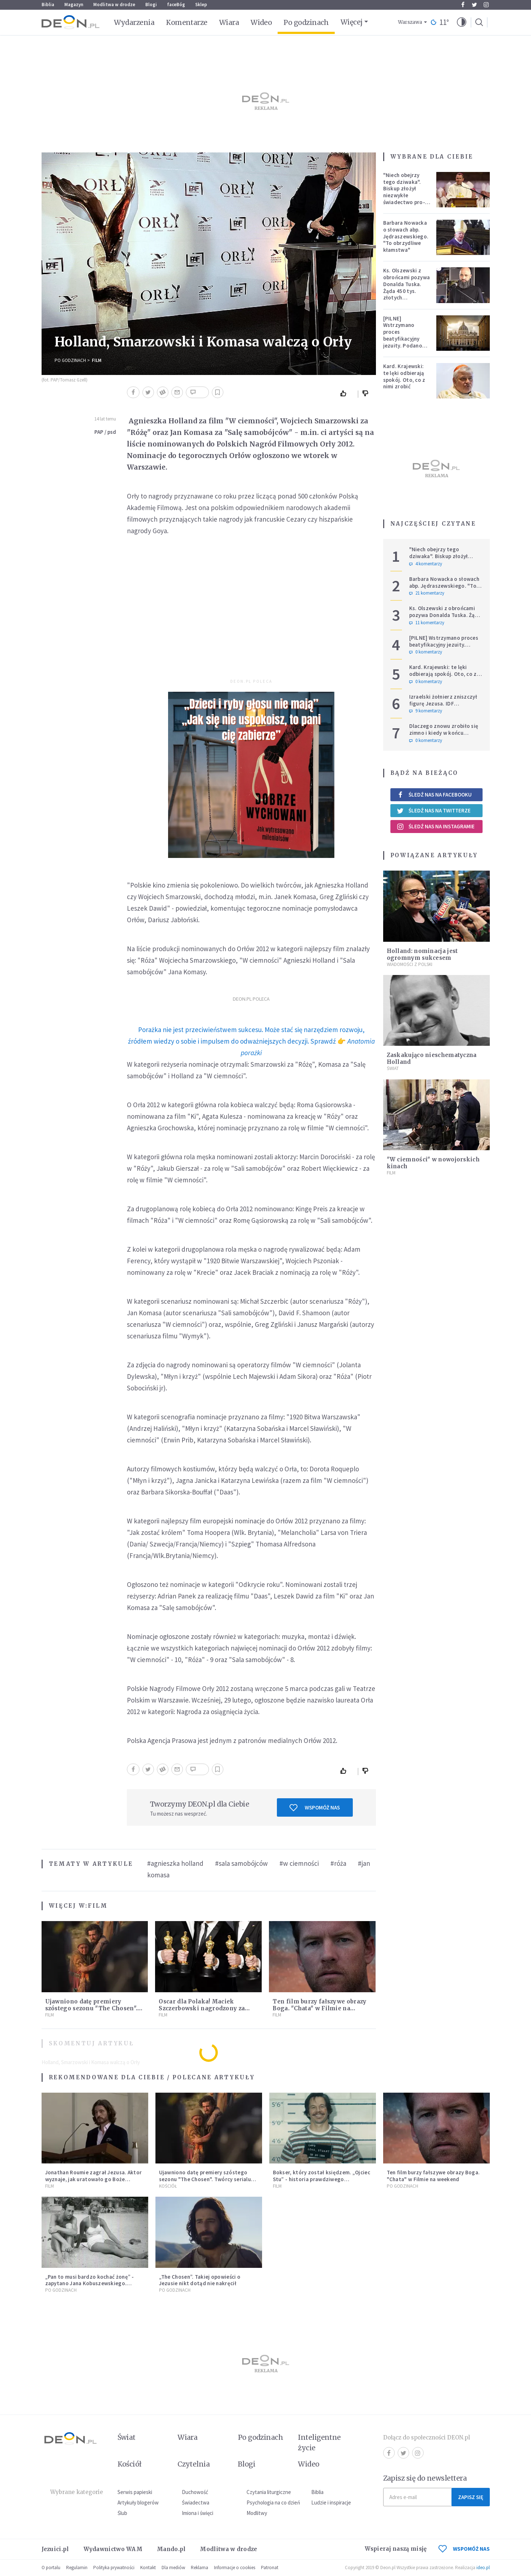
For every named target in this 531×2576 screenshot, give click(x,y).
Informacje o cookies (234, 2567)
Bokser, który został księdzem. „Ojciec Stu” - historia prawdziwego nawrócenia (321, 2179)
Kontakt (148, 2567)
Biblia (48, 4)
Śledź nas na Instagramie (436, 826)
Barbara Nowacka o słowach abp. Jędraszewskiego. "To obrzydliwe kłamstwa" (406, 236)
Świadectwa (195, 2502)
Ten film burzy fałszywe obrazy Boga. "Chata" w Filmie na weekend (319, 2008)
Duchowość (195, 2492)
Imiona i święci (197, 2513)
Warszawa (410, 22)
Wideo (261, 22)
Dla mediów (173, 2567)
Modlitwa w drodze (114, 4)
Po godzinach (306, 22)
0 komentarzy (425, 652)
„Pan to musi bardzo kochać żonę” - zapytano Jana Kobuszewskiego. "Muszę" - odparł (89, 2283)
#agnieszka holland (175, 1863)
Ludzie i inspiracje (331, 2502)
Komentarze (186, 22)
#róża (338, 1863)
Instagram (486, 5)
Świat (393, 1068)
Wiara (229, 22)
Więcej (352, 22)
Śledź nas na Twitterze (434, 810)
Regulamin (76, 2567)
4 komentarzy (425, 564)
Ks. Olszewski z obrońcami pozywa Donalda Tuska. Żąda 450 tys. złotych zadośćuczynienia (406, 287)
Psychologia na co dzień (273, 2502)
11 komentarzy (426, 623)
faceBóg (176, 4)
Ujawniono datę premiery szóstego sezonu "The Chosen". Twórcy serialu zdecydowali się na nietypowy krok (205, 2179)
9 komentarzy (425, 711)
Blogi (151, 4)
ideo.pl (483, 2567)
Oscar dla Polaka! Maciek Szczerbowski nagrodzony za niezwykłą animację (202, 2008)
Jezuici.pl (55, 2549)
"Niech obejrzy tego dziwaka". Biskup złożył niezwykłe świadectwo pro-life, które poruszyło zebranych (404, 199)
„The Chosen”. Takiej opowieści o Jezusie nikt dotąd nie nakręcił (200, 2280)
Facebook (462, 5)
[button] (461, 22)
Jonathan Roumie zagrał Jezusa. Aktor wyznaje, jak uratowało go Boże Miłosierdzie (93, 2179)
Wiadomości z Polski (409, 964)
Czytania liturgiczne (269, 2492)
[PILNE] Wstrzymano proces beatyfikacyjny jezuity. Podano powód (403, 335)
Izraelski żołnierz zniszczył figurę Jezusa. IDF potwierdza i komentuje (443, 703)
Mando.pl (171, 2549)
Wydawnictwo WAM (113, 2549)
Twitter (474, 5)
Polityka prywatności (113, 2567)
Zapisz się (470, 2497)
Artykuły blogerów (138, 2502)
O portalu (51, 2567)
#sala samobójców (241, 1863)
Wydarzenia (134, 22)
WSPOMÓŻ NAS (464, 2548)
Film (97, 360)
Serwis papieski (134, 2492)
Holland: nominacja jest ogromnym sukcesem (422, 954)
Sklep (201, 4)
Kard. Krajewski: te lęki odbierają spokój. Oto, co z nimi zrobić (404, 376)
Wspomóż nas (315, 1807)
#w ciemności (299, 1863)
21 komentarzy (426, 593)
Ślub (122, 2513)
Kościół (168, 2186)
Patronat (269, 2567)
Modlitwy (257, 2513)
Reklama (199, 2567)
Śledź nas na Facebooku (434, 794)
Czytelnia (193, 2464)
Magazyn (73, 4)
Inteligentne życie (319, 2442)
